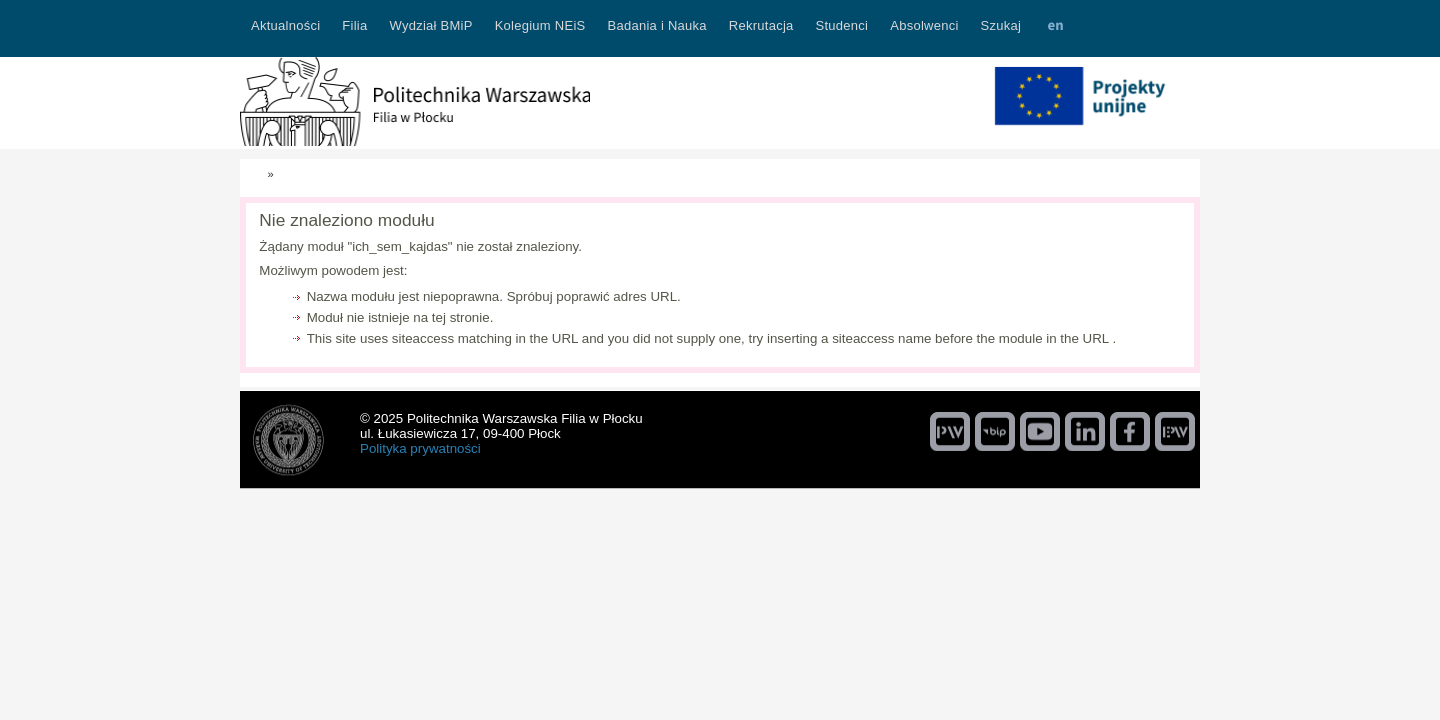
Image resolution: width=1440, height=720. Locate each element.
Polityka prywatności (420, 448)
